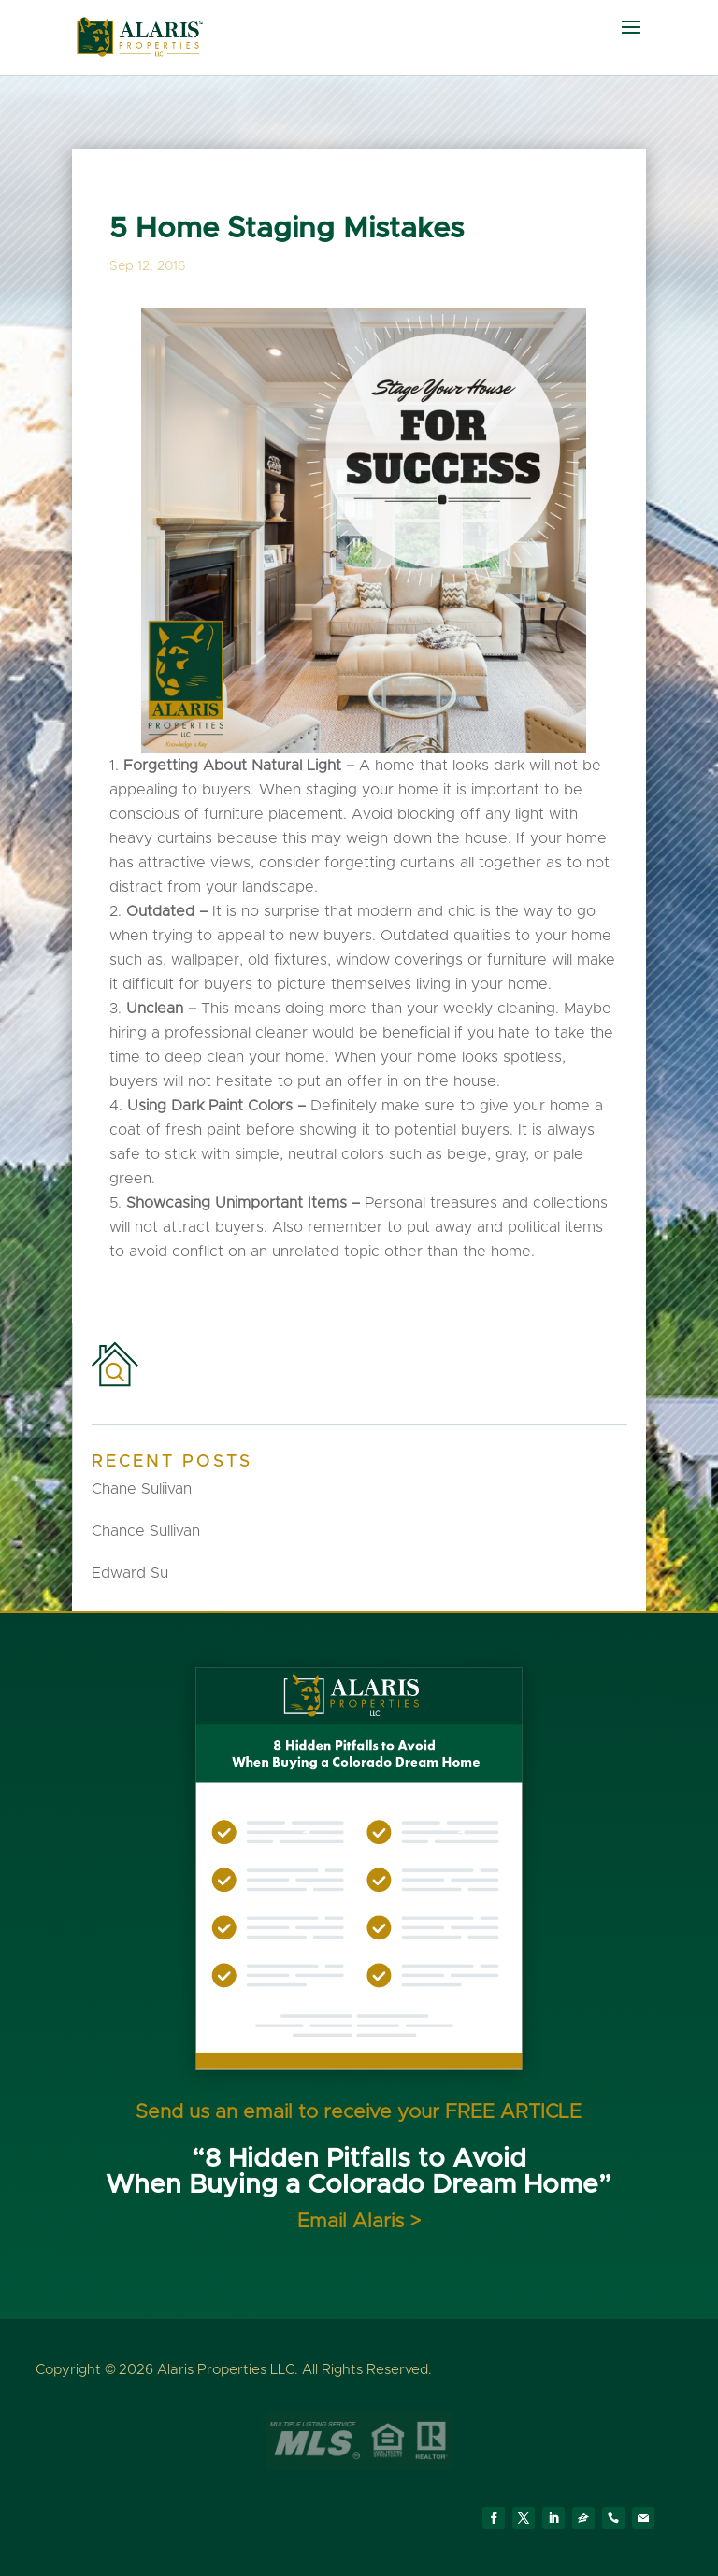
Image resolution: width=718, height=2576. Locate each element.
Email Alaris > (359, 2221)
